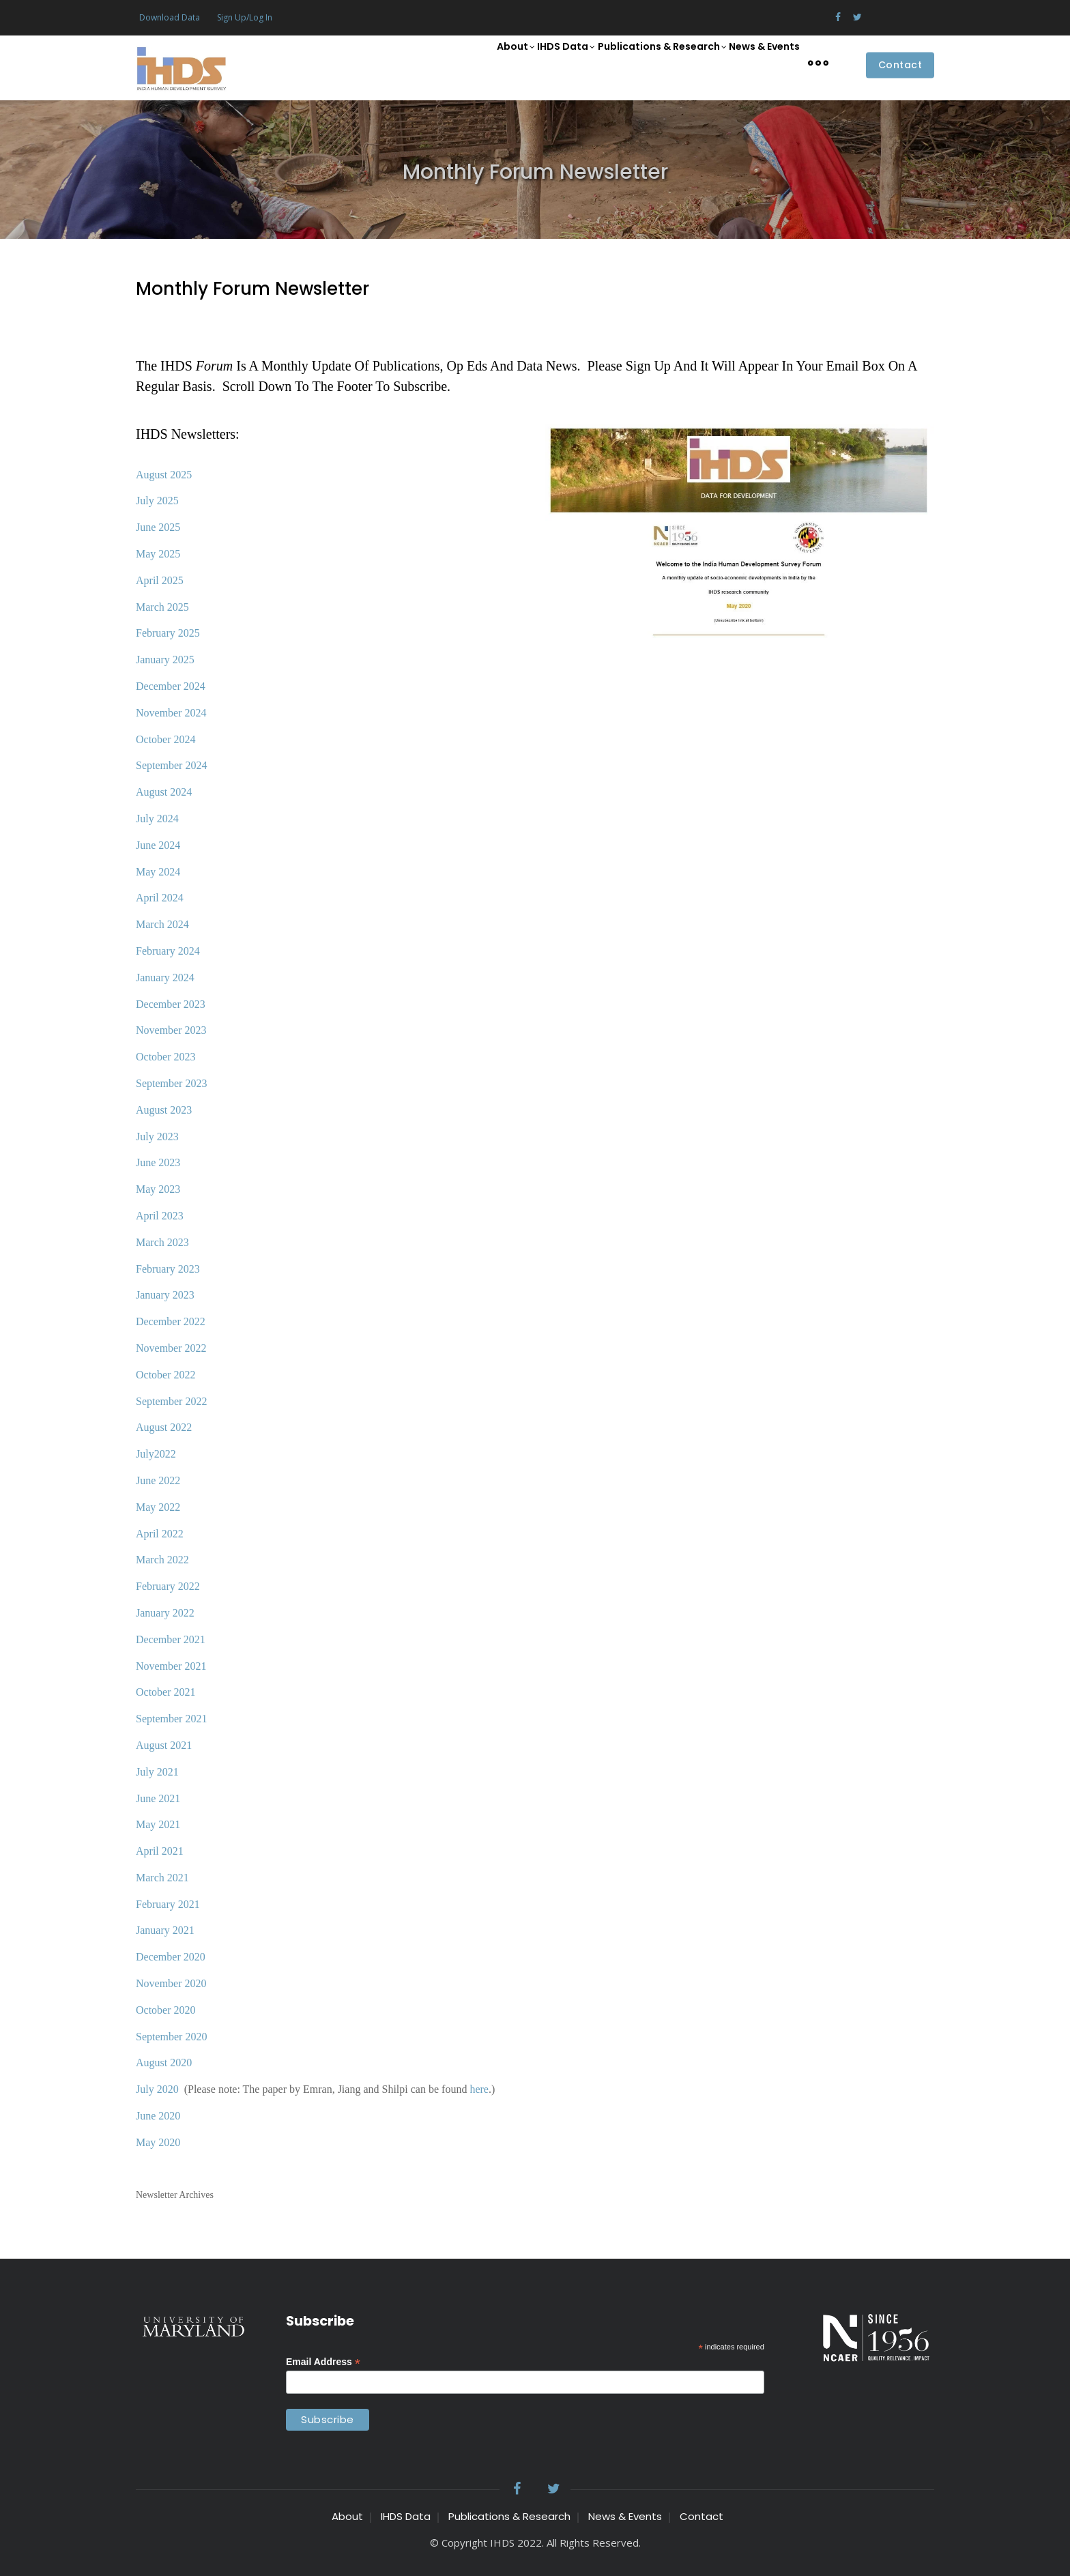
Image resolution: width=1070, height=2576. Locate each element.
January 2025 (165, 659)
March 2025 (162, 607)
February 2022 (168, 1586)
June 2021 (158, 1798)
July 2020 (157, 2089)
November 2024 (171, 713)
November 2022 (171, 1348)
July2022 (156, 1454)
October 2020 (166, 2010)
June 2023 (158, 1162)
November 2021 (171, 1666)
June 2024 (158, 845)
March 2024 (162, 924)
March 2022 (162, 1559)
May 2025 (158, 554)
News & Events (757, 62)
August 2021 (164, 1745)
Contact (900, 65)
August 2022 (164, 1427)
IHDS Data (536, 63)
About (475, 63)
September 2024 (171, 765)
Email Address (323, 2362)
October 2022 (166, 1374)
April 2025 (160, 580)
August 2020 (164, 2062)
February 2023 (168, 1269)
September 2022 (171, 1401)
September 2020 (171, 2036)
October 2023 (166, 1056)
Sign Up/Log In (244, 17)
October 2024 (166, 739)
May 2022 (158, 1507)
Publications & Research (642, 63)
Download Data (169, 17)
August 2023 (164, 1110)
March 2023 (162, 1242)
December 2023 (170, 1004)
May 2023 (158, 1189)
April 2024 (160, 897)
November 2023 (171, 1030)
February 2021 (168, 1904)
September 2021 (171, 1718)
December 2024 (170, 686)
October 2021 (166, 1692)
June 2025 (158, 527)
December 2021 (170, 1639)
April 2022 (160, 1533)
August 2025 (164, 474)
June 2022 (158, 1480)
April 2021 (160, 1851)
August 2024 (164, 792)
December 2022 (170, 1321)
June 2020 (158, 2116)
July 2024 (157, 818)
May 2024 (158, 872)
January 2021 (165, 1930)
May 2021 (158, 1824)
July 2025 (157, 500)
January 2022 (165, 1613)
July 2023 (157, 1136)
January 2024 (165, 977)
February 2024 (168, 951)
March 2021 (162, 1877)
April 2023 (160, 1215)
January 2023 (165, 1295)
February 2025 (168, 633)
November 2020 (171, 1983)
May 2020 (158, 2142)
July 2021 (157, 1772)
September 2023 (171, 1083)
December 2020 (170, 1957)
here (478, 2089)
